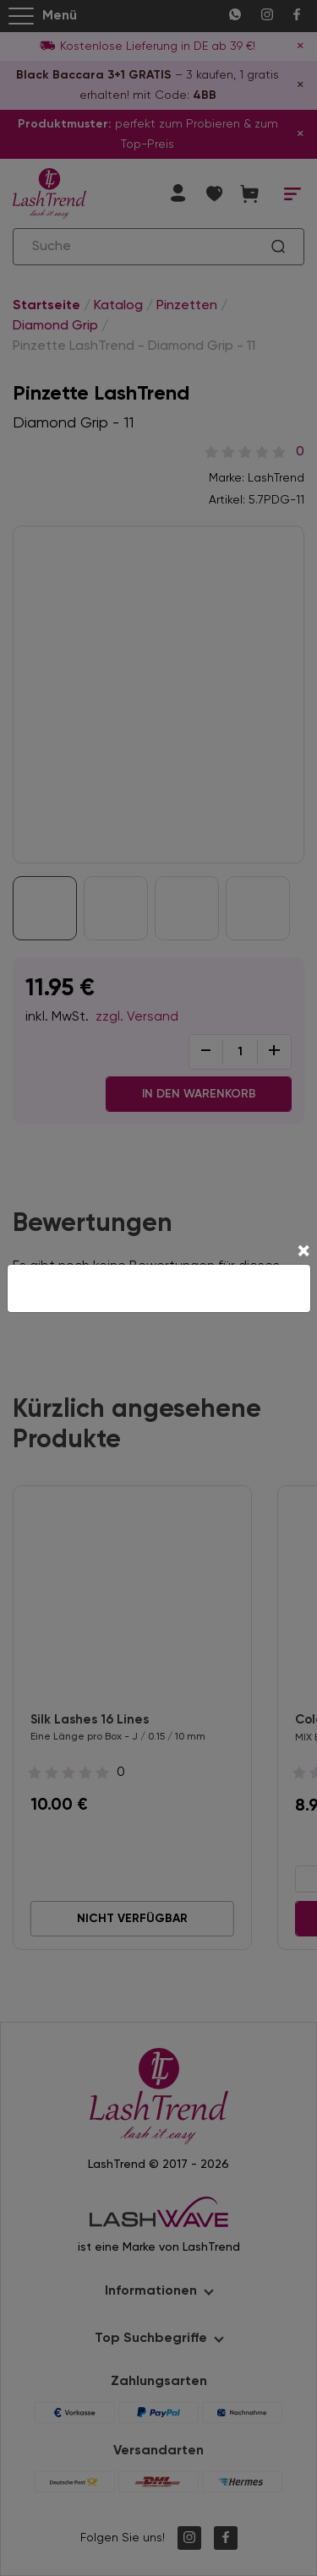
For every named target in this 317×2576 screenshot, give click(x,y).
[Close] (303, 1252)
